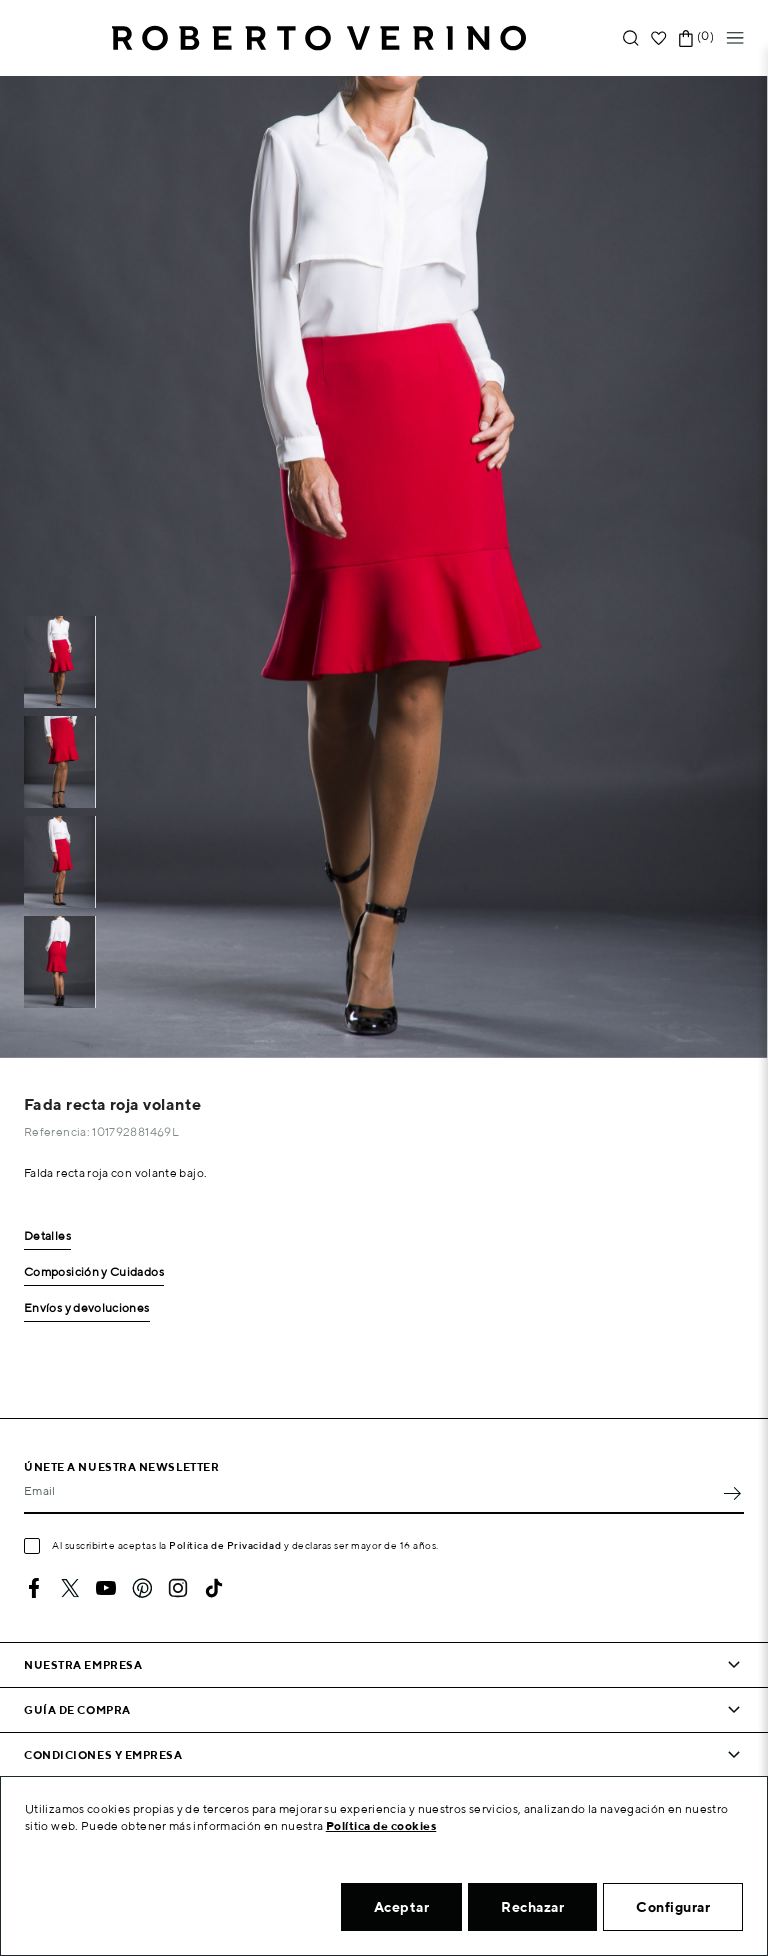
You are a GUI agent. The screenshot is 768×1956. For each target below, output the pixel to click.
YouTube (106, 1588)
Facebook (34, 1588)
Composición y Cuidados (94, 1272)
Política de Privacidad (225, 1545)
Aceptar (402, 1907)
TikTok (214, 1588)
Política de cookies (381, 1825)
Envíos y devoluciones (87, 1308)
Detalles (47, 1236)
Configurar (673, 1907)
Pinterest (142, 1588)
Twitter (70, 1588)
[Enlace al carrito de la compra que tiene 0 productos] (686, 38)
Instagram (178, 1588)
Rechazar (532, 1907)
